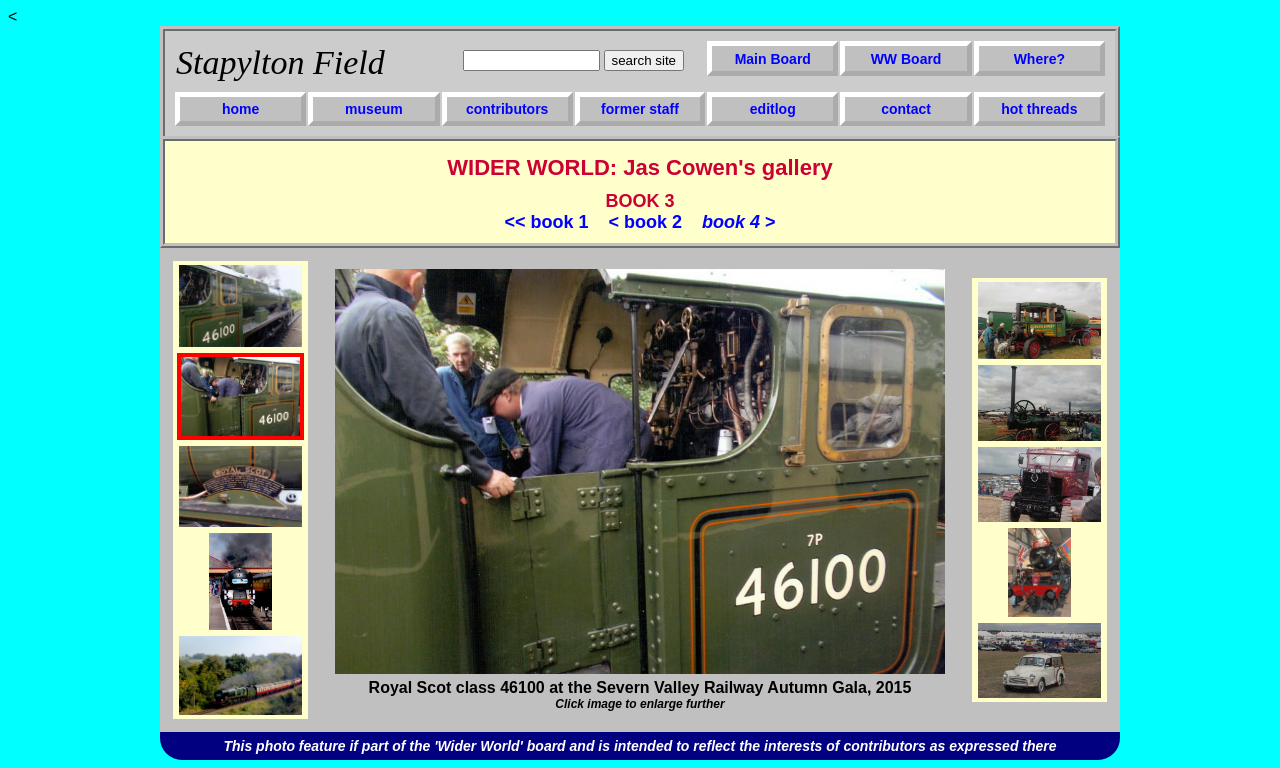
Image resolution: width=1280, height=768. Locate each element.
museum (374, 109)
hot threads (1039, 109)
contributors (507, 109)
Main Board (773, 59)
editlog (773, 109)
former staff (640, 109)
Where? (1039, 59)
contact (906, 109)
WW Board (906, 59)
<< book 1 (546, 222)
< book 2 (645, 222)
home (240, 109)
